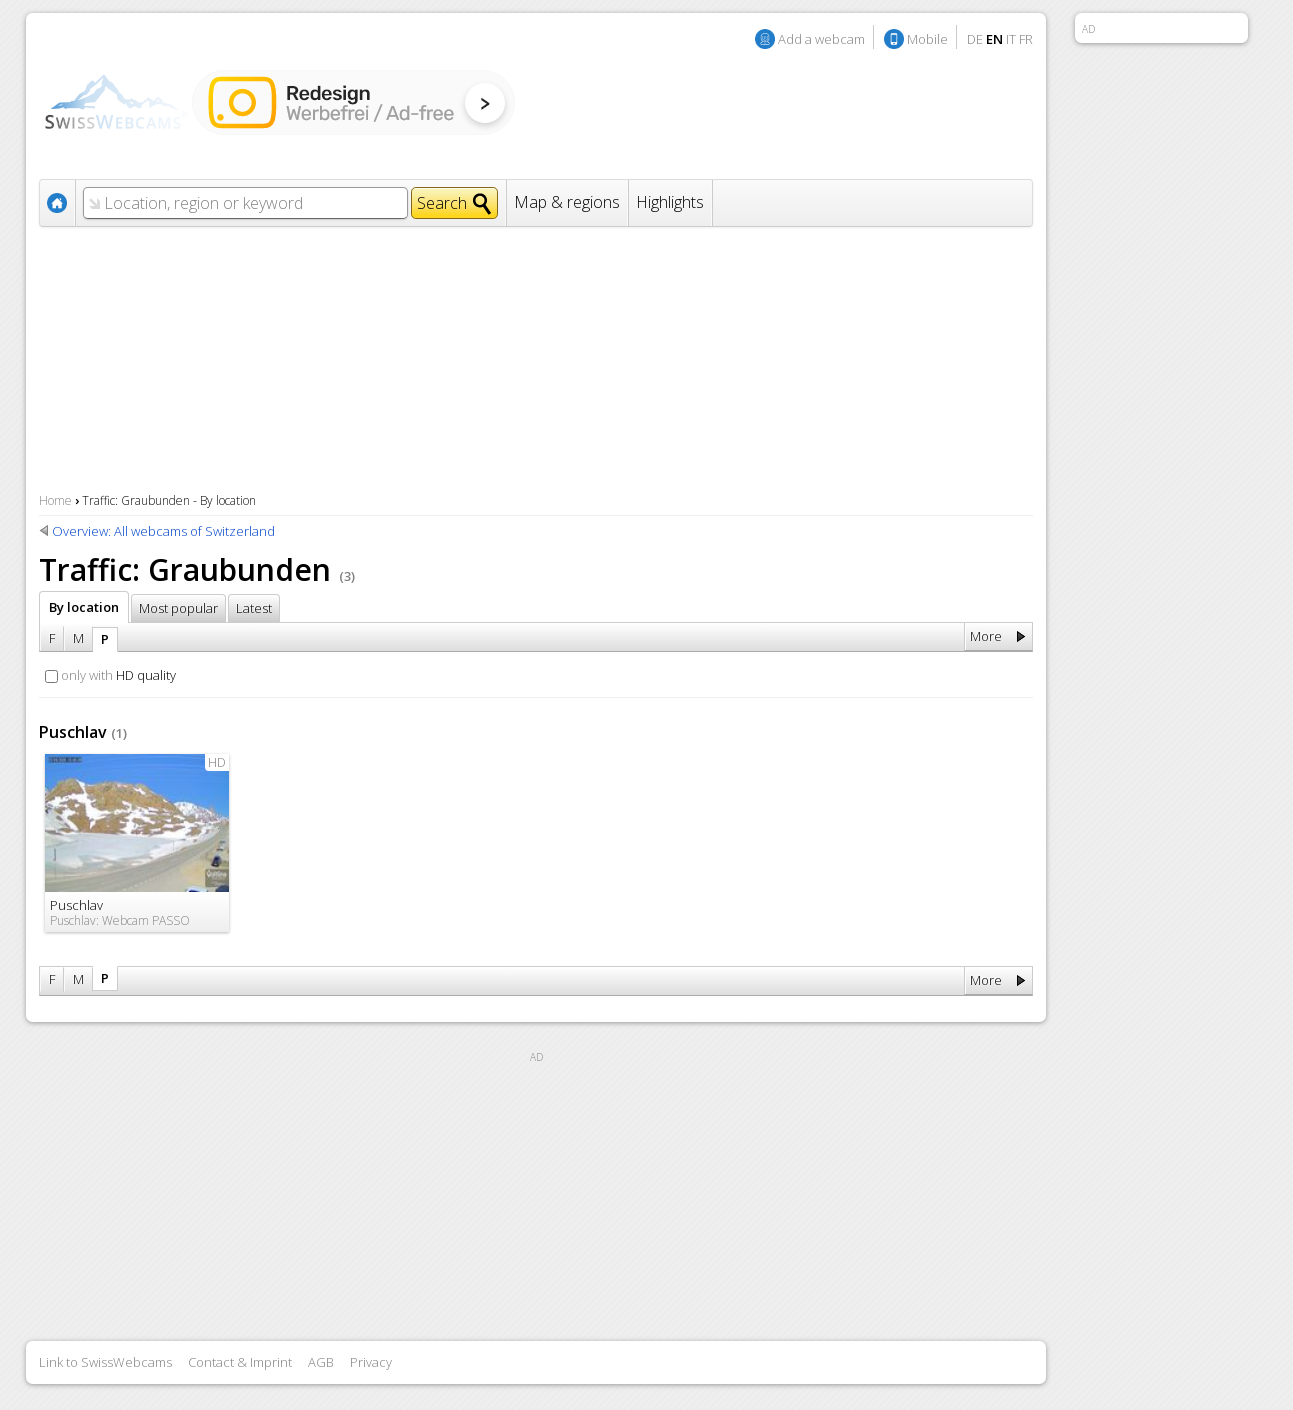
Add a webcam (821, 39)
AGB (321, 1362)
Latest (254, 608)
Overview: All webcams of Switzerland (163, 531)
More (986, 636)
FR (1026, 39)
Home (55, 500)
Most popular (178, 608)
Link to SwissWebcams (105, 1362)
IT (1011, 39)
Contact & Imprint (240, 1362)
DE (975, 39)
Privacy (371, 1362)
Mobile (927, 39)
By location (84, 607)
